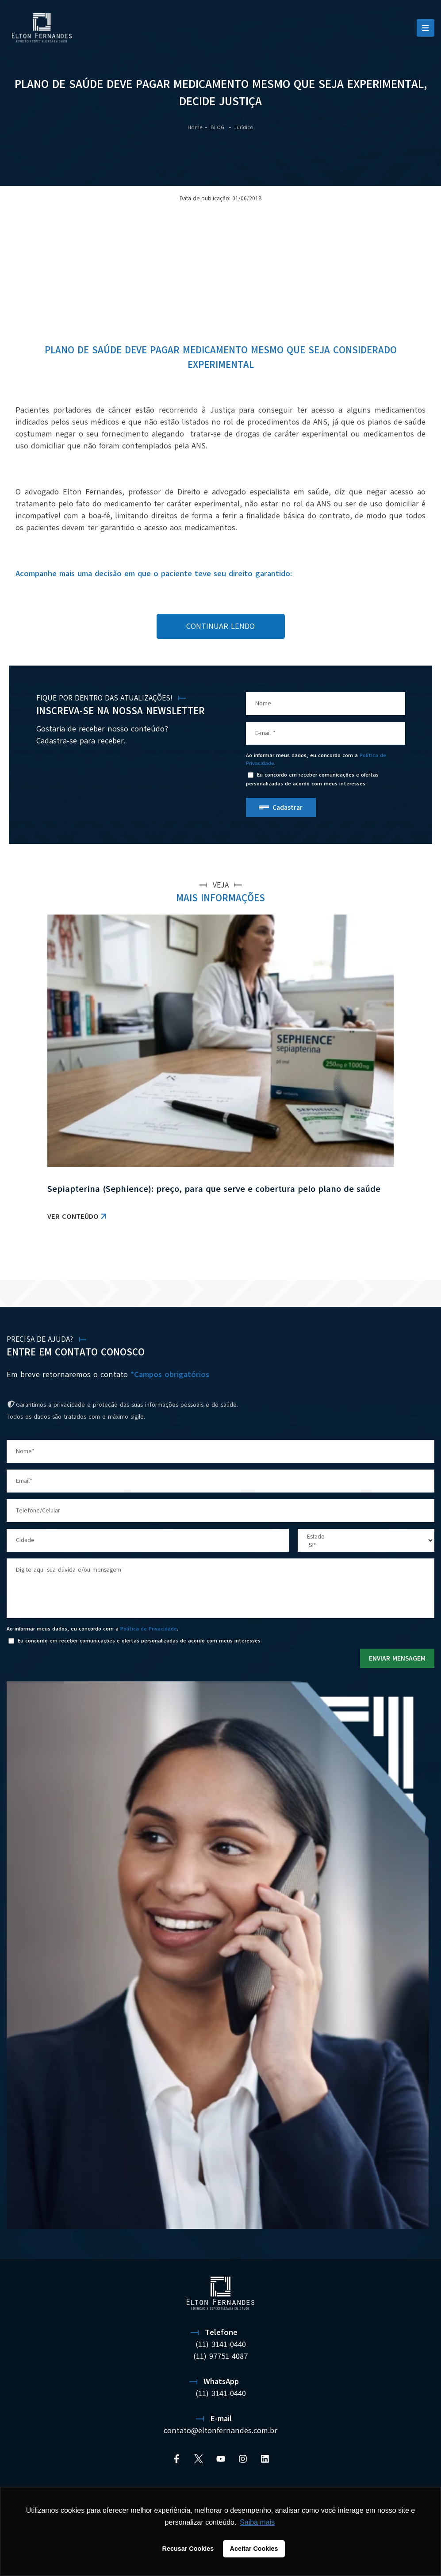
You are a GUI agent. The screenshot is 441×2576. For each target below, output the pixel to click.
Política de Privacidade (148, 1628)
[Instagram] (243, 2459)
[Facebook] (176, 2459)
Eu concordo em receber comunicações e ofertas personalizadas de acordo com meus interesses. (312, 779)
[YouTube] (221, 2459)
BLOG (218, 127)
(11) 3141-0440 (221, 2344)
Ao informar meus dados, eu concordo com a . (316, 759)
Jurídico (243, 127)
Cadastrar (287, 807)
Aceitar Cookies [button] (254, 2548)
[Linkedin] (265, 2459)
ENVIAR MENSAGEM (397, 1658)
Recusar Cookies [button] (188, 2548)
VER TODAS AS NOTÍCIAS (388, 1257)
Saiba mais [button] (257, 2522)
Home (195, 127)
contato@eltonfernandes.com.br (220, 2430)
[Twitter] (198, 2459)
